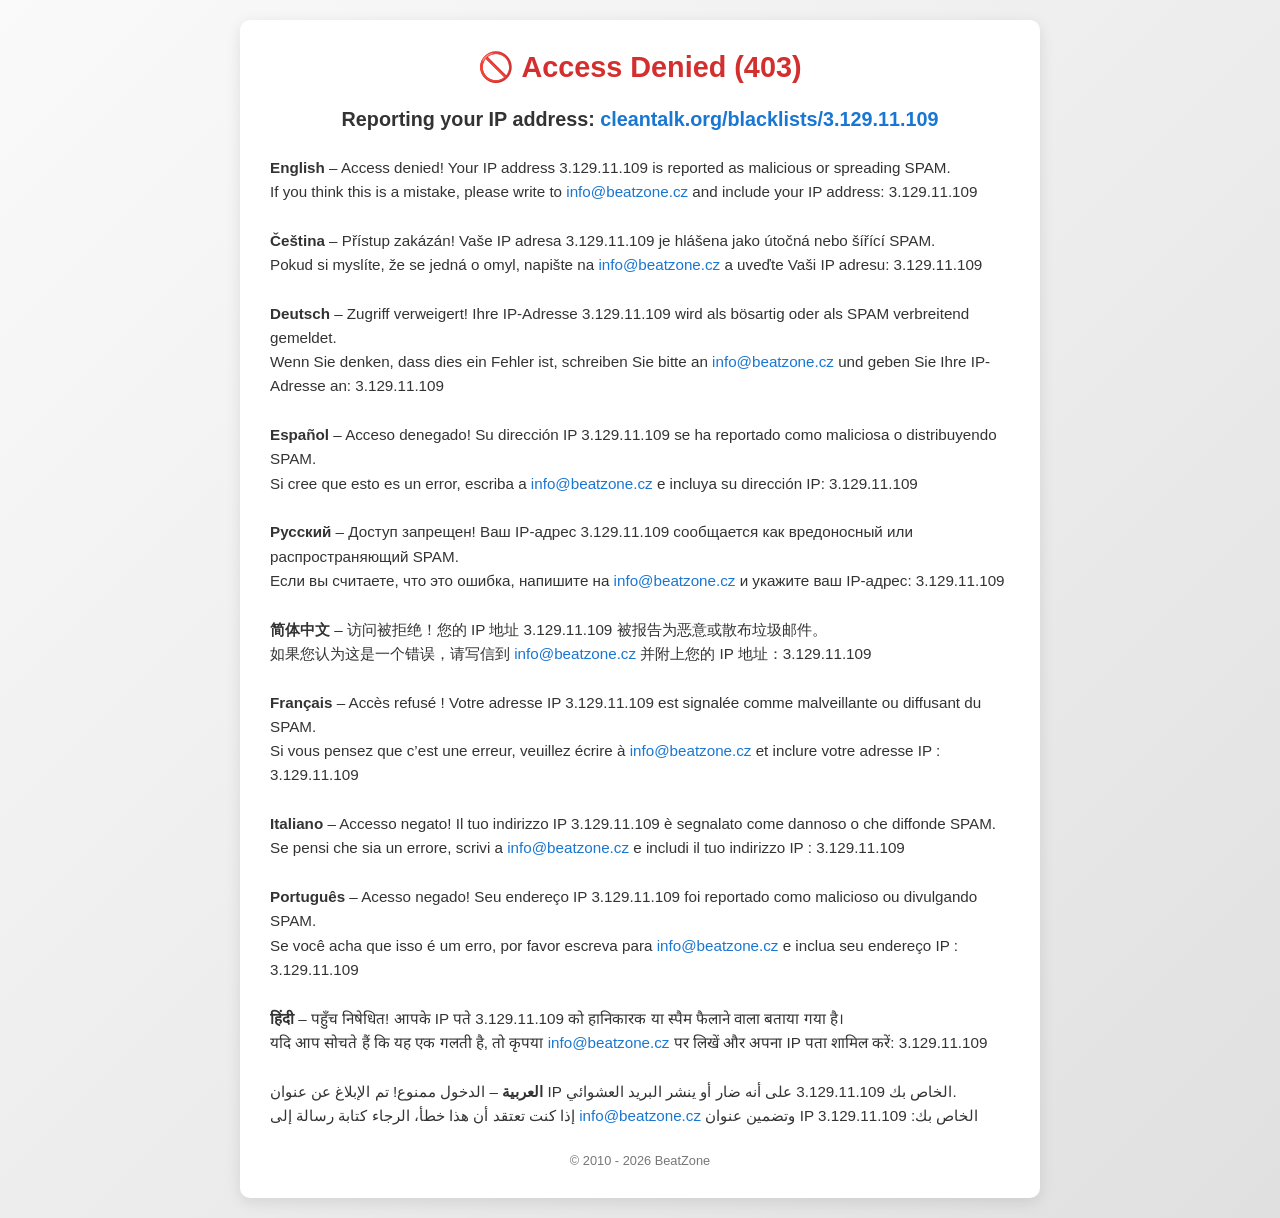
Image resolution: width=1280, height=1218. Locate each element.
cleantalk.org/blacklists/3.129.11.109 (769, 119)
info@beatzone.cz (627, 191)
